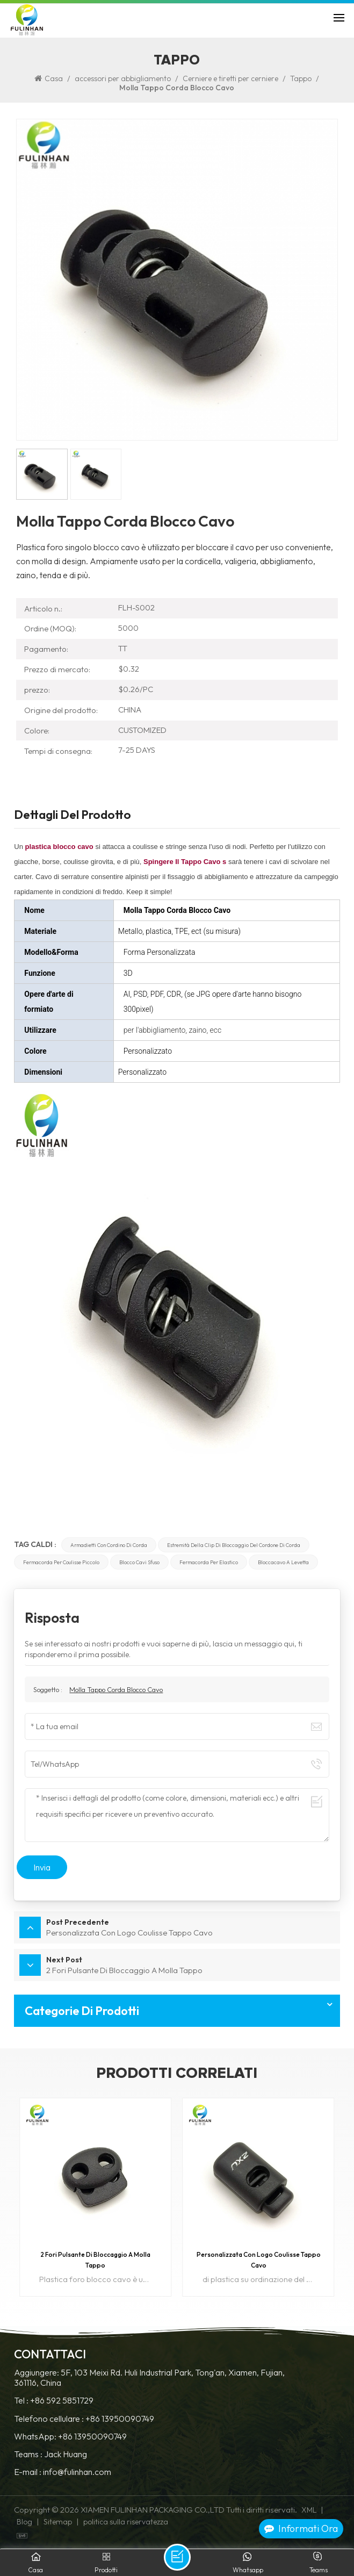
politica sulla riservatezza (125, 2522)
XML (308, 2510)
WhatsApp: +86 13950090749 (70, 2436)
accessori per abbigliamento (123, 78)
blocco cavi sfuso (139, 1562)
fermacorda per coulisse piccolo (61, 1562)
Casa (48, 78)
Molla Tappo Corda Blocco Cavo (116, 1689)
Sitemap (58, 2522)
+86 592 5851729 (61, 2400)
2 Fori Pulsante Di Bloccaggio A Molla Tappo (95, 2259)
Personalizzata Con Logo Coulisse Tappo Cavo (259, 2259)
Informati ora (301, 2528)
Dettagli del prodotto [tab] (72, 815)
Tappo (301, 78)
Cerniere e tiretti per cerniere (230, 78)
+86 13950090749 (119, 2419)
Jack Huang (65, 2454)
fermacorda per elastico (208, 1562)
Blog (24, 2522)
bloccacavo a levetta (283, 1562)
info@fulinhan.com (77, 2472)
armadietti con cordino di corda (108, 1545)
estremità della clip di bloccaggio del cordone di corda (233, 1545)
